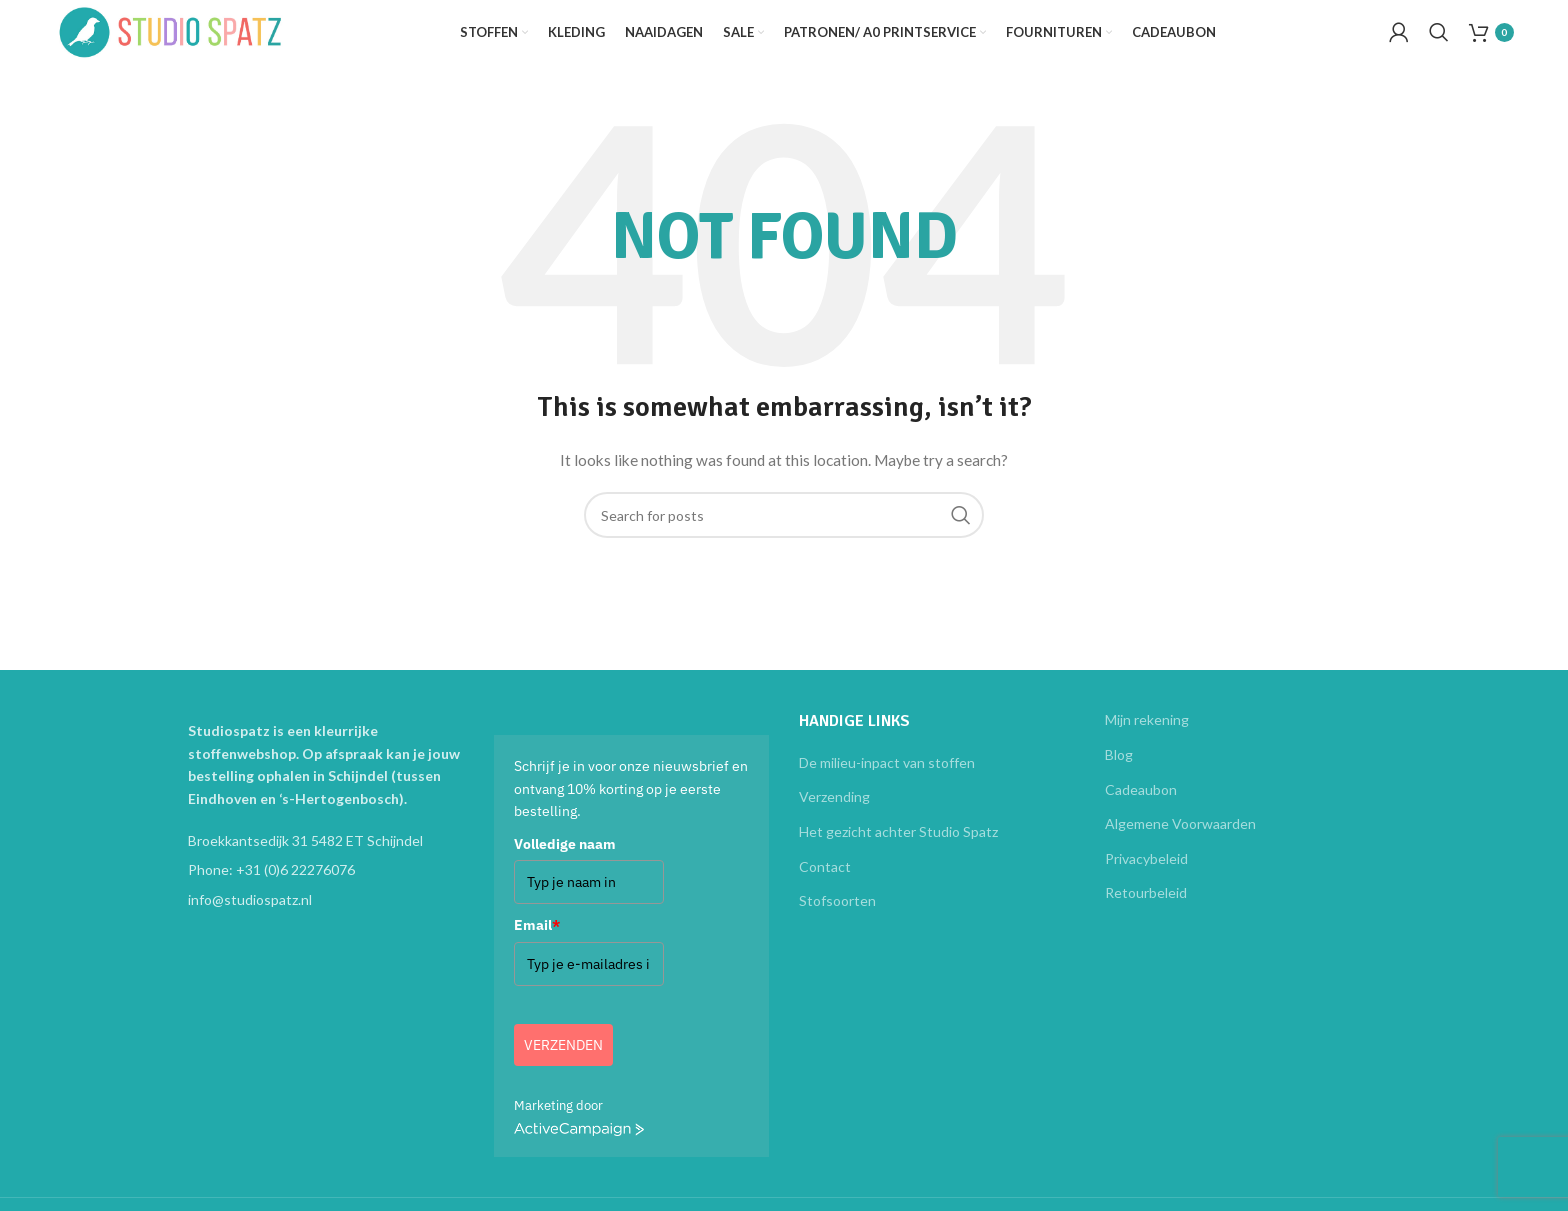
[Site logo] (204, 40)
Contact (825, 886)
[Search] (1439, 43)
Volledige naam (565, 864)
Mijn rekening (1147, 740)
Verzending (834, 816)
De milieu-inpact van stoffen (887, 782)
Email (537, 945)
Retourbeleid (1146, 912)
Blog (1119, 774)
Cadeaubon (1141, 809)
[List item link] (326, 890)
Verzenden (563, 1065)
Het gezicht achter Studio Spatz (898, 851)
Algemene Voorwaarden (1180, 843)
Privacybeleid (1146, 878)
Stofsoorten (837, 920)
